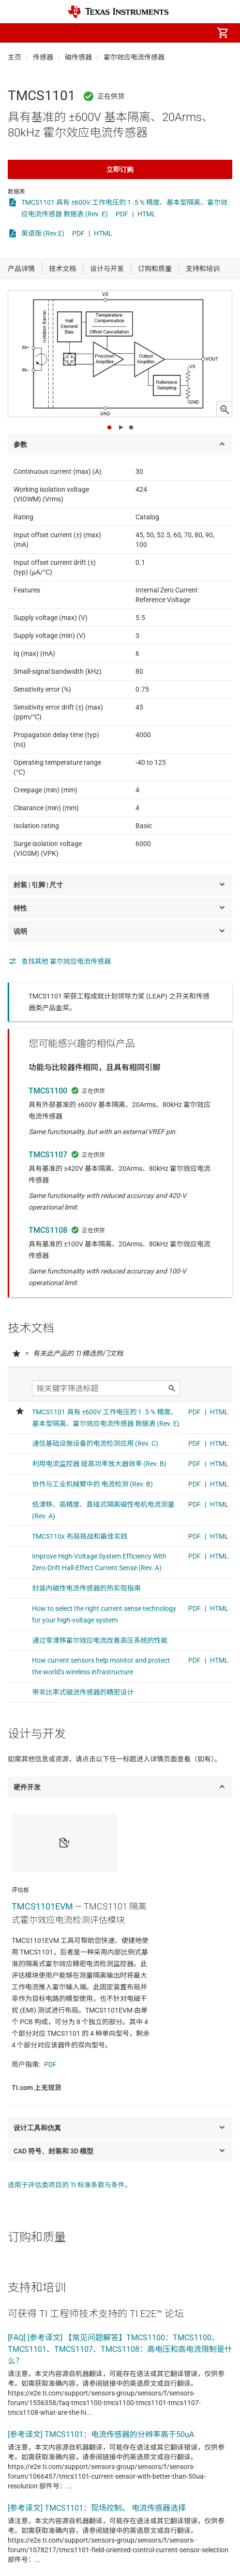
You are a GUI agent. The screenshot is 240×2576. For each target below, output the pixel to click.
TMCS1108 (48, 1230)
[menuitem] (141, 33)
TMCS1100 (48, 1090)
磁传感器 (78, 57)
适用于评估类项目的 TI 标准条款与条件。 (70, 2185)
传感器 (43, 57)
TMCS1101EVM (42, 1906)
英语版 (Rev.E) (42, 233)
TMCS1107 (48, 1154)
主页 (14, 57)
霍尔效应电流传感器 (134, 57)
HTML (146, 214)
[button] (17, 33)
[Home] (118, 11)
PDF (122, 214)
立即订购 (120, 169)
